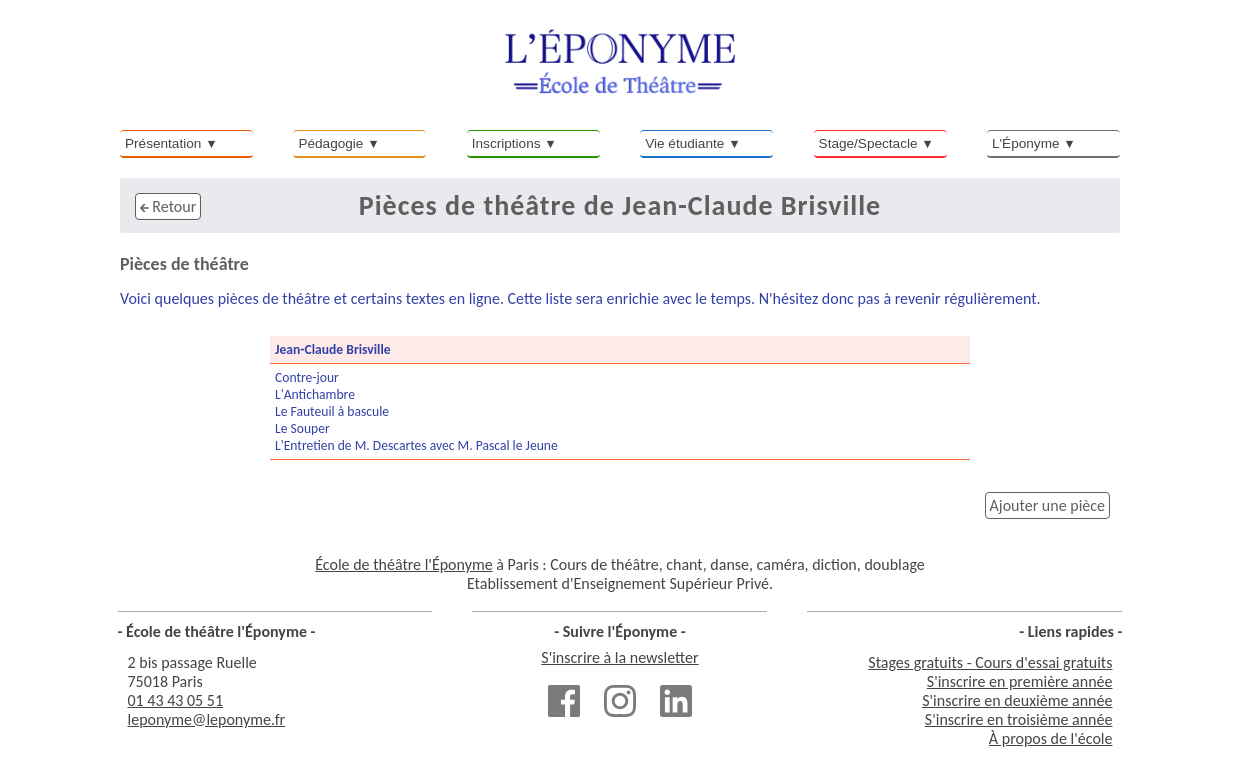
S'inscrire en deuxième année (1017, 700)
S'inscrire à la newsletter (619, 657)
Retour (168, 206)
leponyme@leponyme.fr (207, 719)
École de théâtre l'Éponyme (403, 564)
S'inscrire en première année (1020, 681)
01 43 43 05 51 (176, 700)
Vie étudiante (684, 143)
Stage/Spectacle (868, 143)
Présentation (163, 143)
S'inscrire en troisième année (1019, 719)
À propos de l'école (1051, 738)
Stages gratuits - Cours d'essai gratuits (990, 662)
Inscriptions (506, 143)
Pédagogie (330, 143)
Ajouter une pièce (1047, 505)
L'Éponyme (1026, 143)
